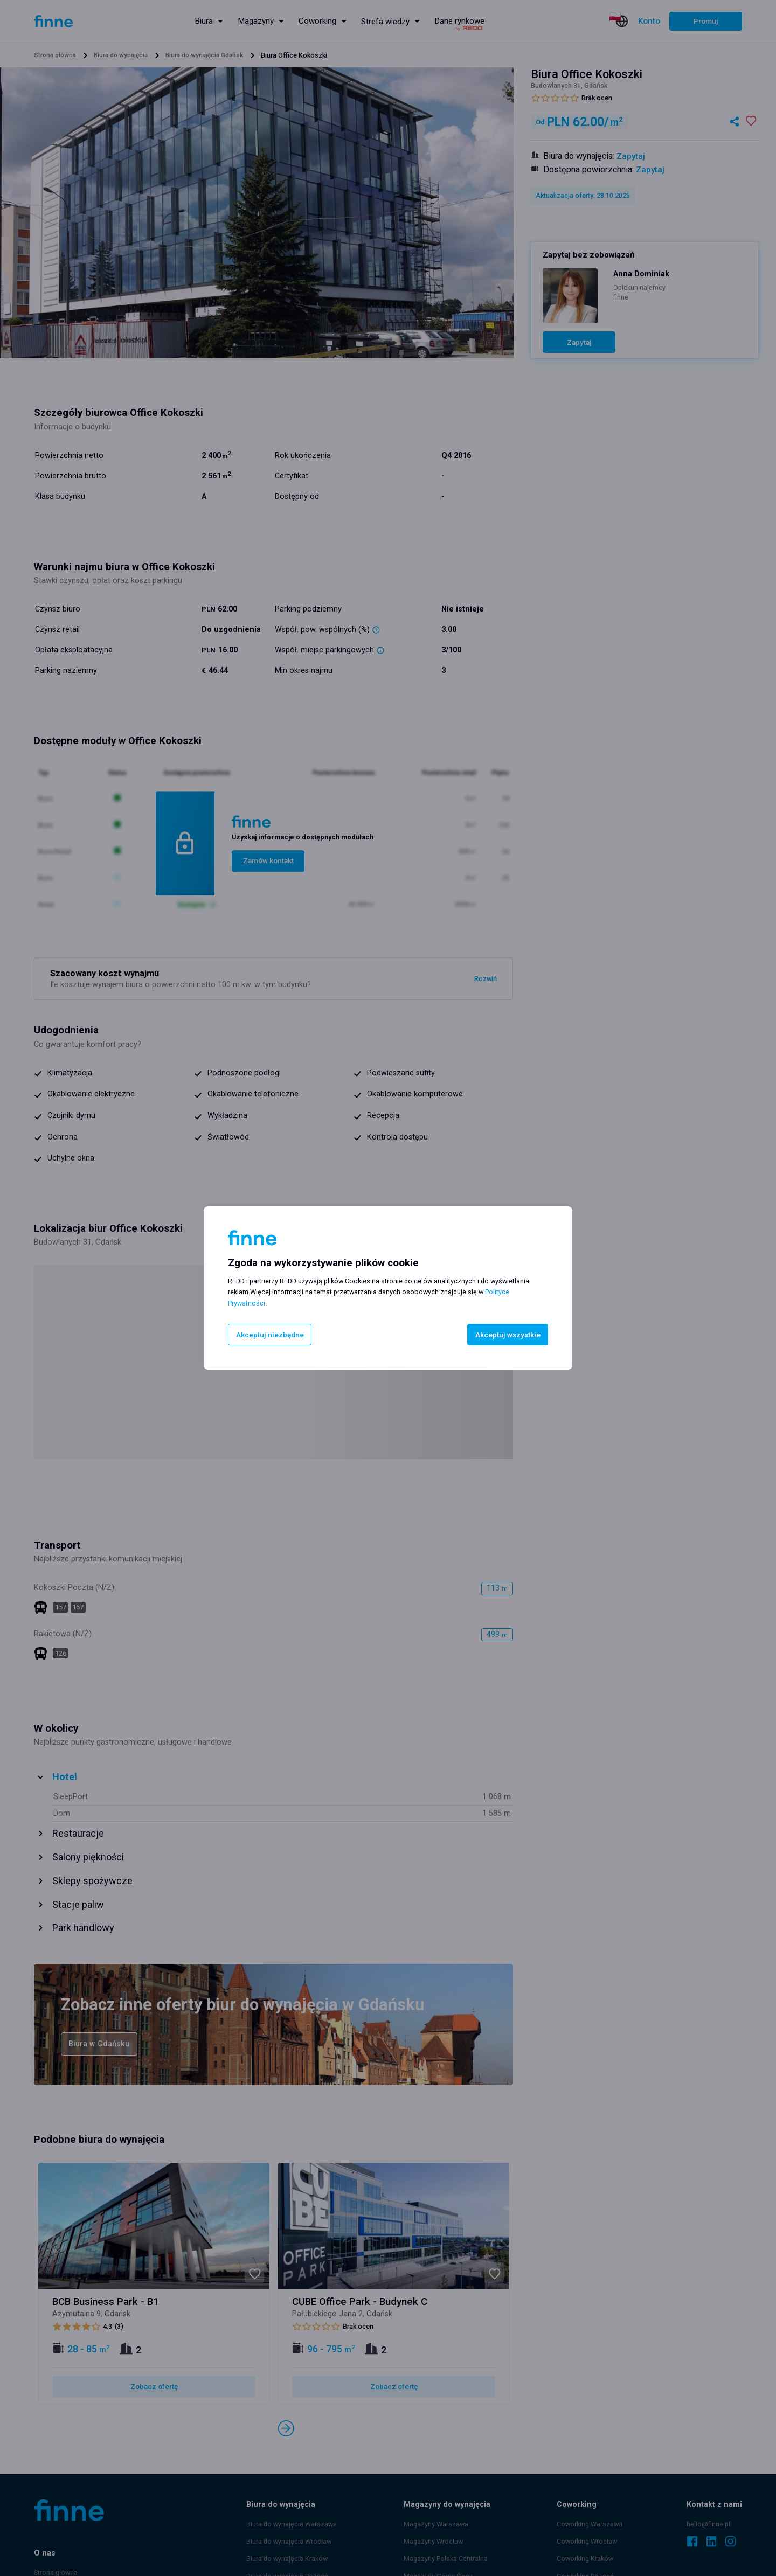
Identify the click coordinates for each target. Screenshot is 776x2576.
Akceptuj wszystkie (505, 1334)
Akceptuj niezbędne (271, 1334)
